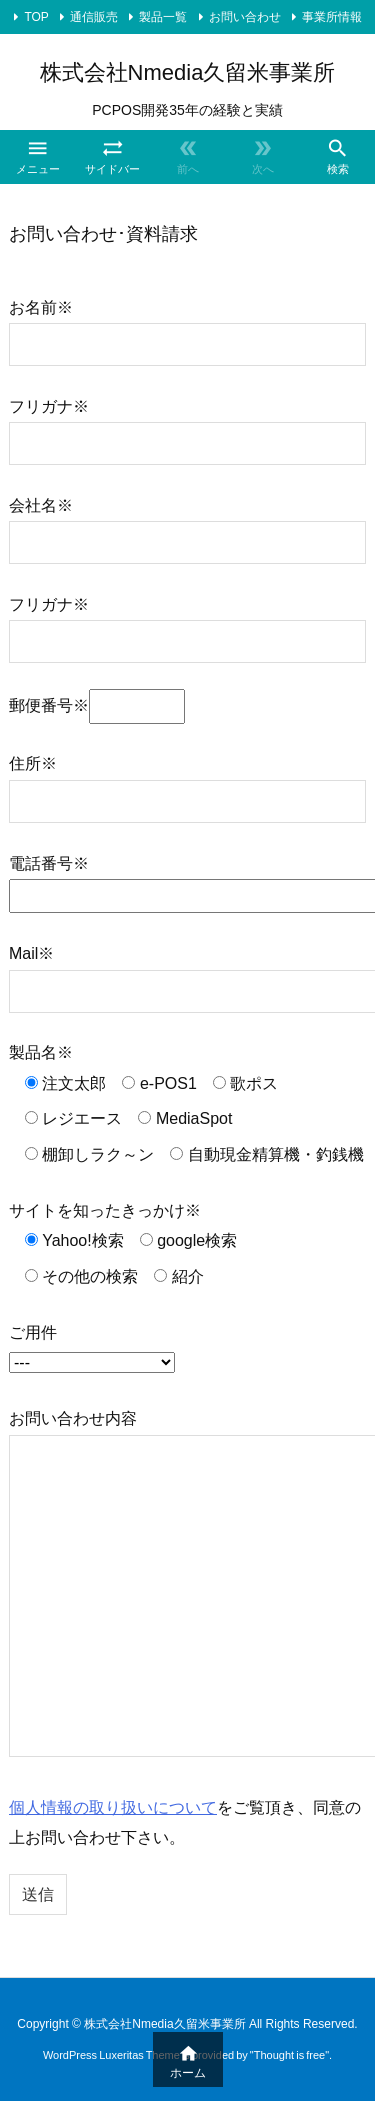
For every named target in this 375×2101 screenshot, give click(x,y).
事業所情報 (332, 17)
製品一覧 (163, 17)
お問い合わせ (245, 17)
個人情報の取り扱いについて (113, 1807)
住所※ (187, 781)
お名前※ (187, 325)
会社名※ (187, 523)
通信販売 (94, 17)
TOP (36, 17)
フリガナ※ (187, 424)
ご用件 (92, 1347)
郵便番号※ (97, 705)
